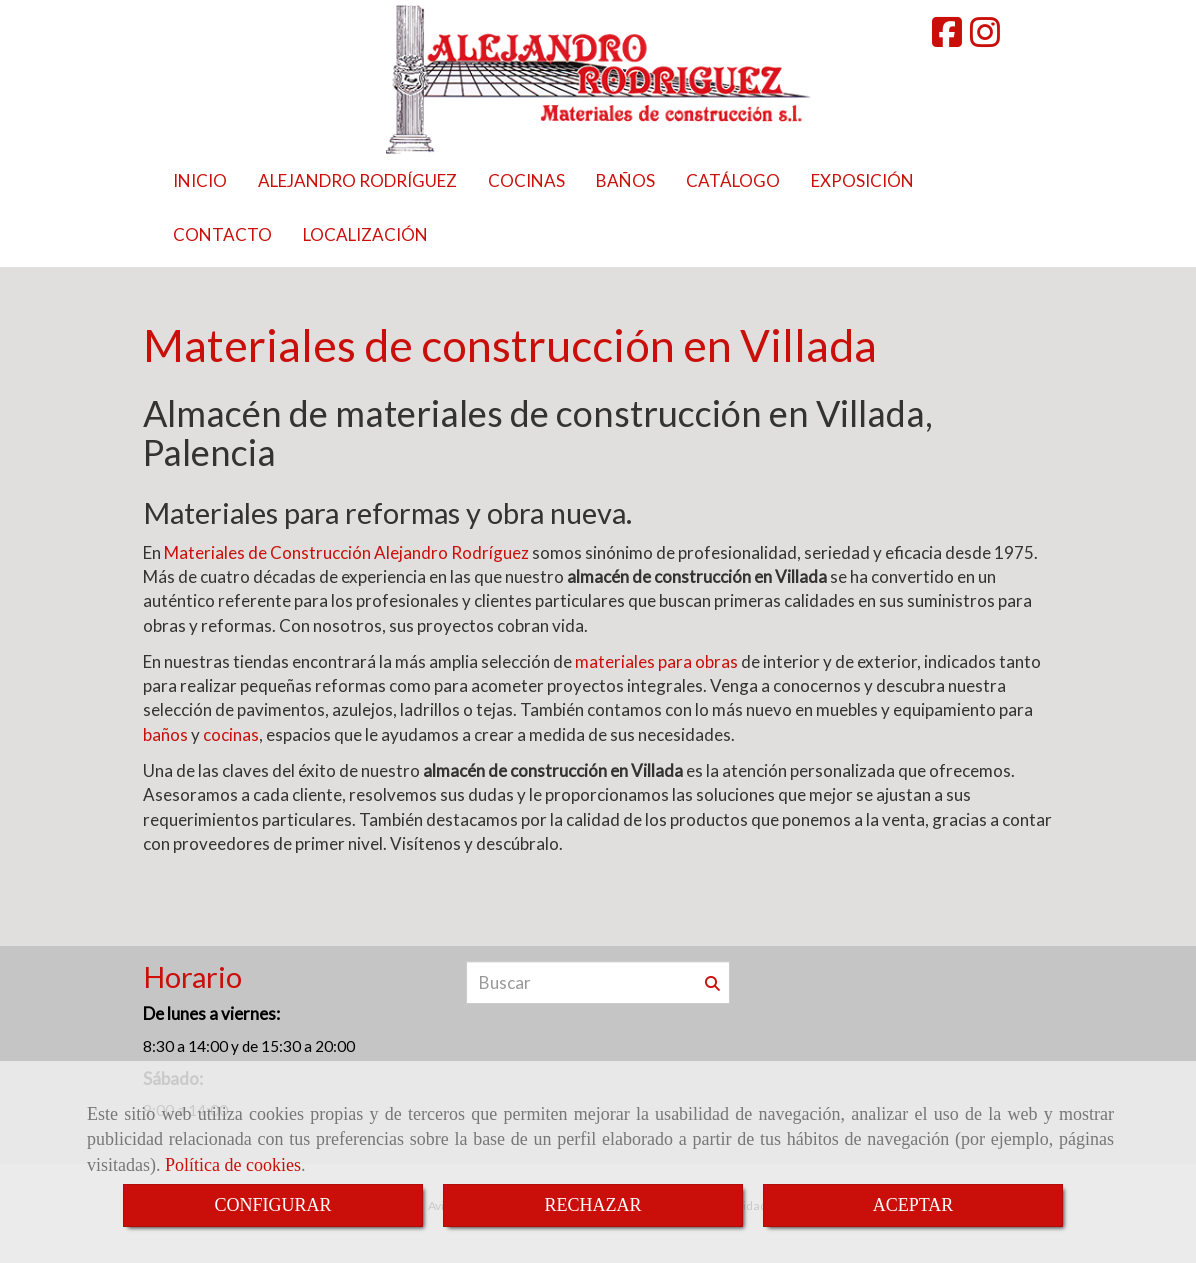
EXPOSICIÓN (862, 180)
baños (165, 734)
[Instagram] (985, 38)
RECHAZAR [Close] (592, 1205)
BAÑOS (625, 180)
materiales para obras (656, 661)
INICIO (200, 180)
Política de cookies (233, 1165)
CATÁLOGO (733, 180)
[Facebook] (947, 38)
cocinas (231, 734)
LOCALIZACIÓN (365, 234)
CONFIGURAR (272, 1205)
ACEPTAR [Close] (913, 1205)
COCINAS (526, 180)
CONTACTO (222, 234)
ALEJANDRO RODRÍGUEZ (357, 180)
